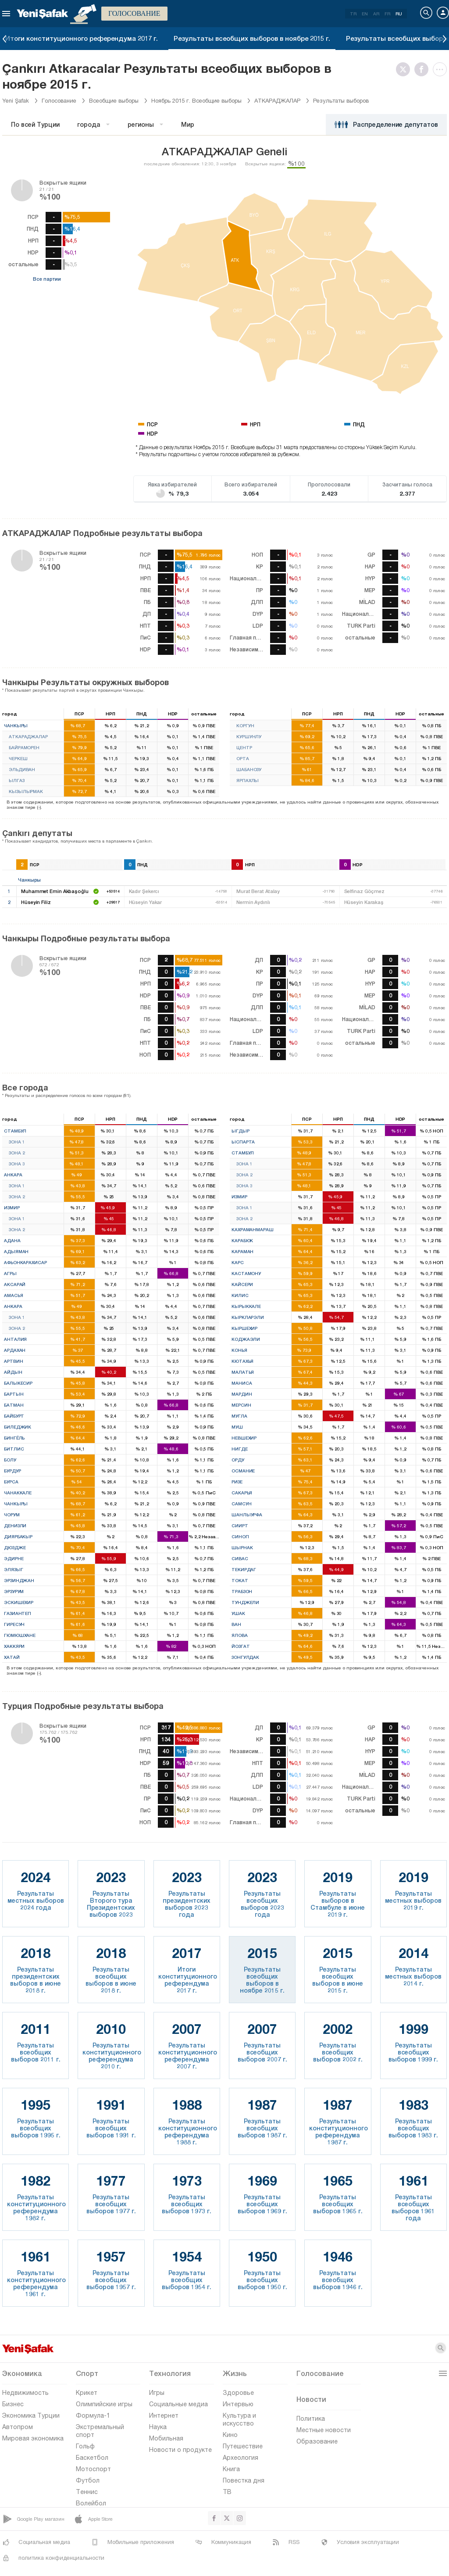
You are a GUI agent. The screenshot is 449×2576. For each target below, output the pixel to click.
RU (399, 13)
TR (353, 13)
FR (387, 13)
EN (365, 13)
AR (376, 13)
